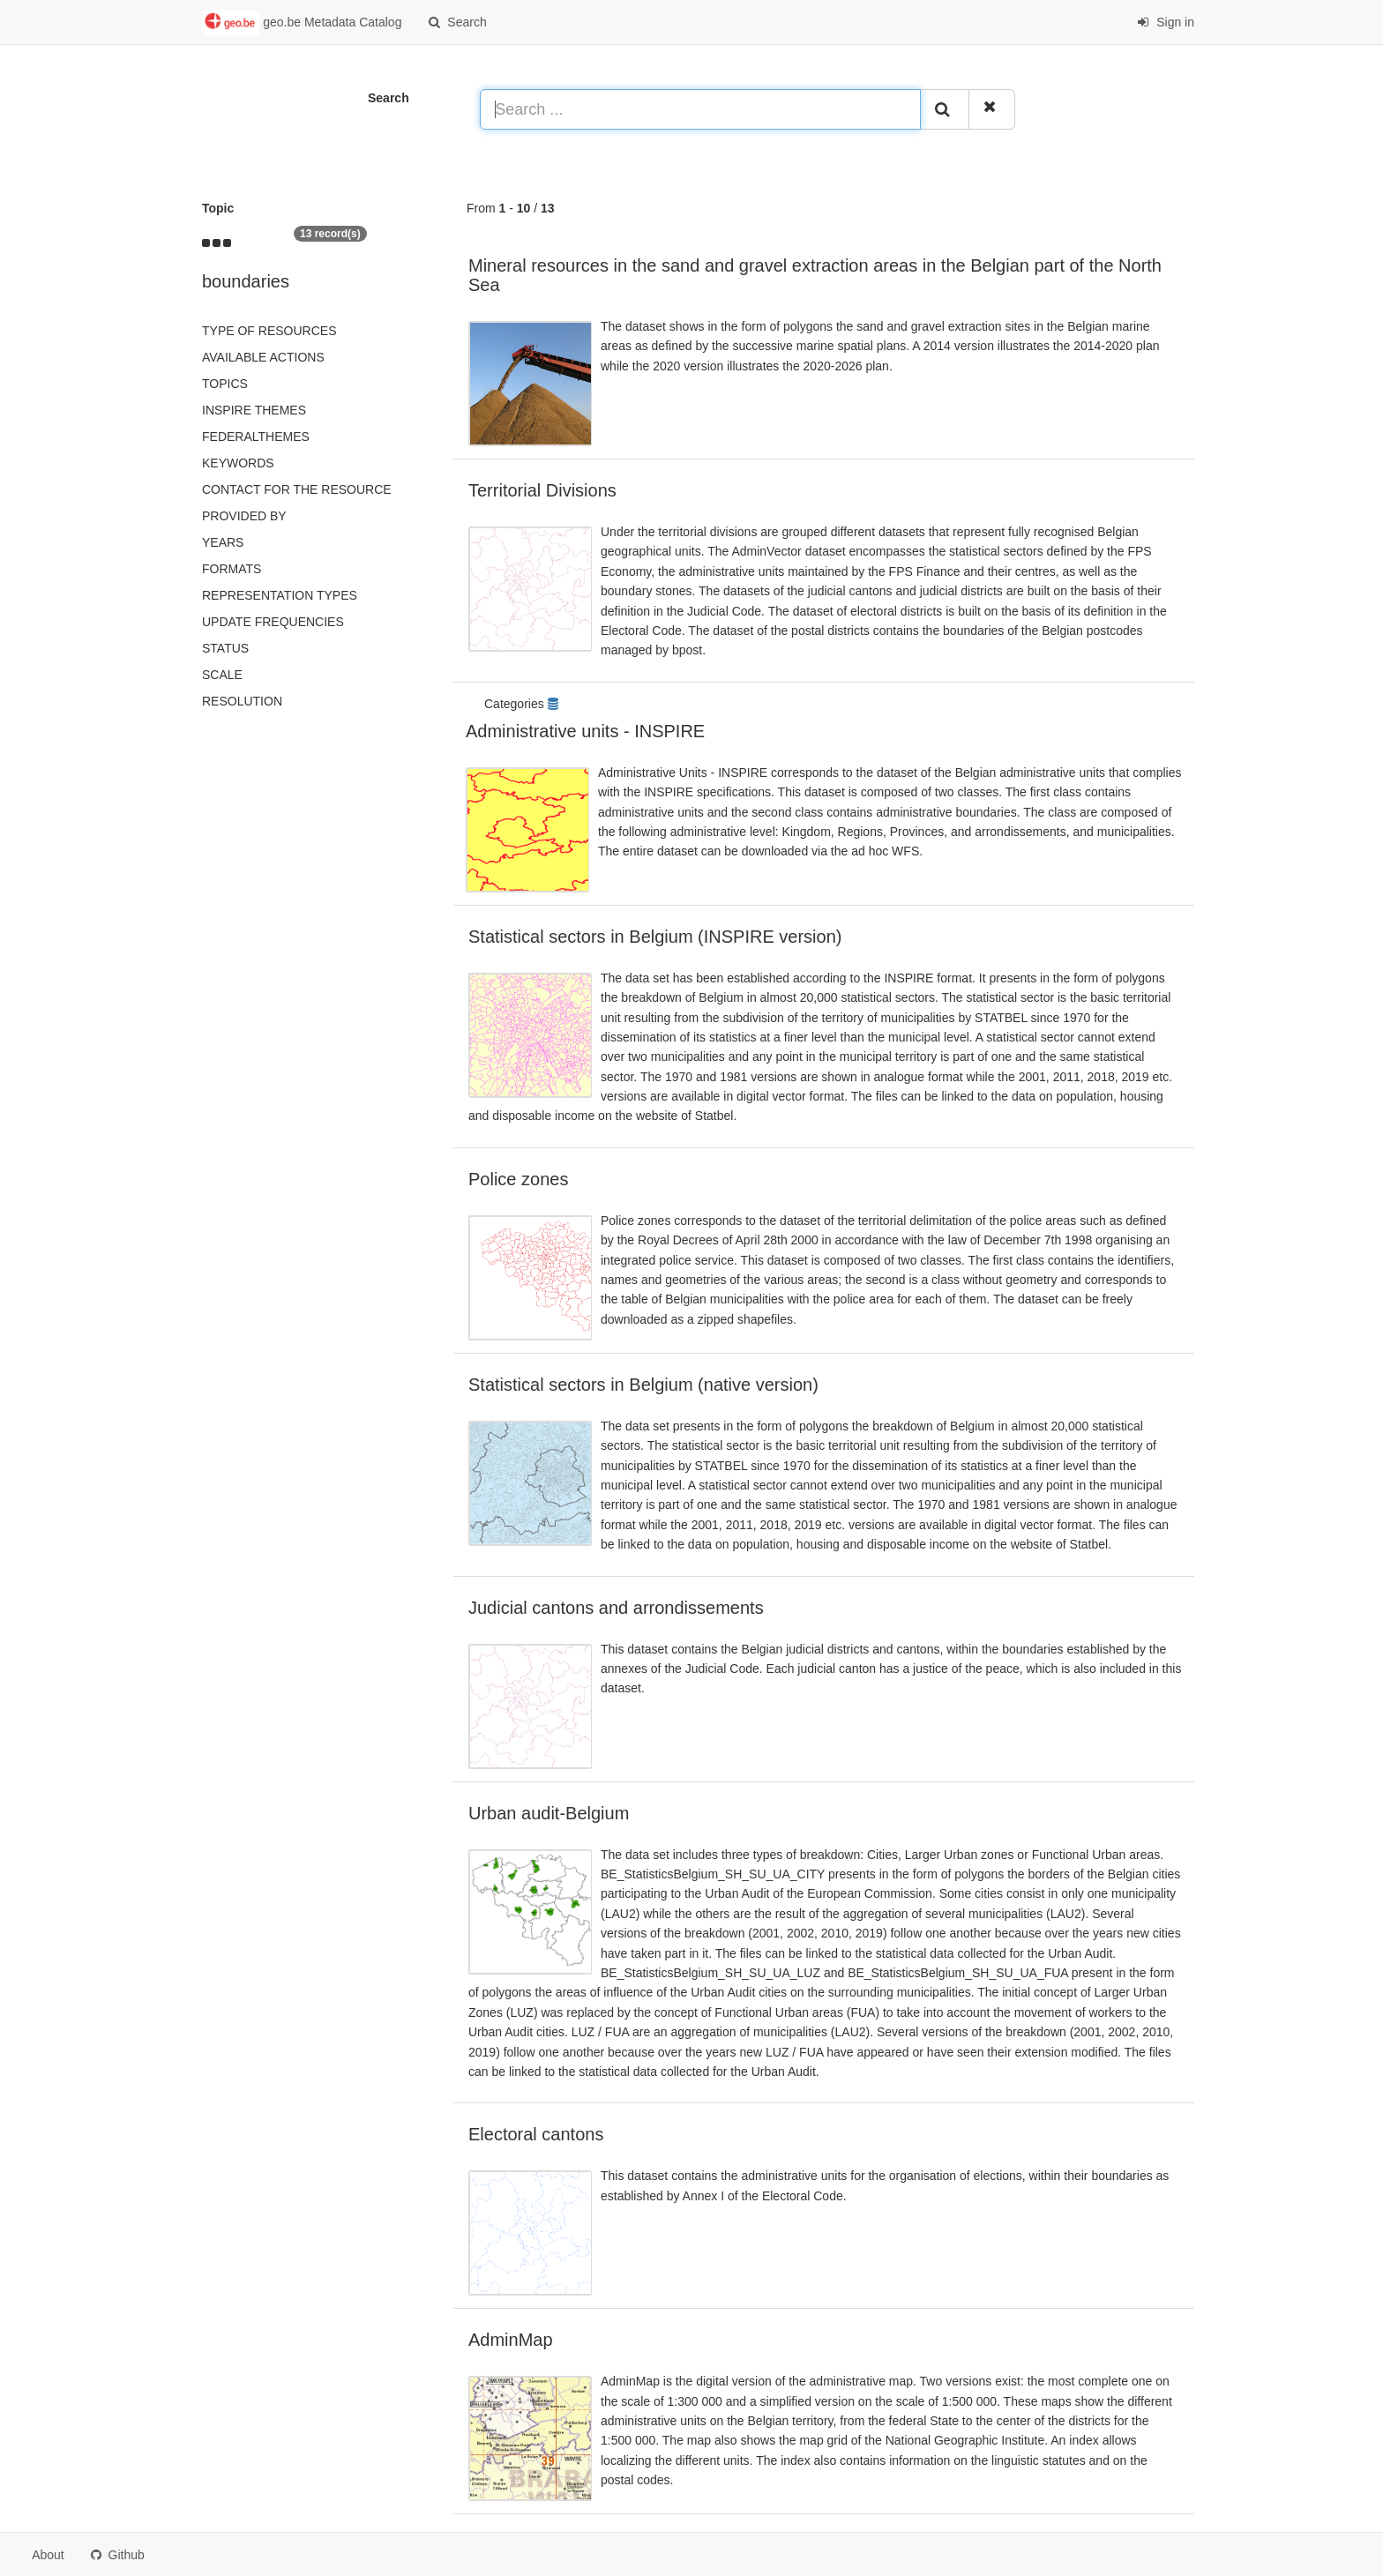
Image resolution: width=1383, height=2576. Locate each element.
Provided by (244, 516)
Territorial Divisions (542, 490)
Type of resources (269, 331)
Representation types (279, 595)
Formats (231, 569)
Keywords (238, 463)
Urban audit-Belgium (548, 1813)
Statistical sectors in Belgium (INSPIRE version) (654, 936)
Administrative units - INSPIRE (585, 731)
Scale (222, 675)
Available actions (263, 357)
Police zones (518, 1179)
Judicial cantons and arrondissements (616, 1607)
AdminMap (510, 2339)
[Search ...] (700, 109)
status (225, 648)
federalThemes (256, 436)
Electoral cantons (535, 2134)
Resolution (242, 701)
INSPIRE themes (254, 410)
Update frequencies (273, 622)
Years (222, 542)
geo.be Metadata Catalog (301, 23)
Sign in (1165, 22)
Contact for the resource (297, 489)
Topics (225, 384)
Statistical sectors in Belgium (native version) (643, 1384)
